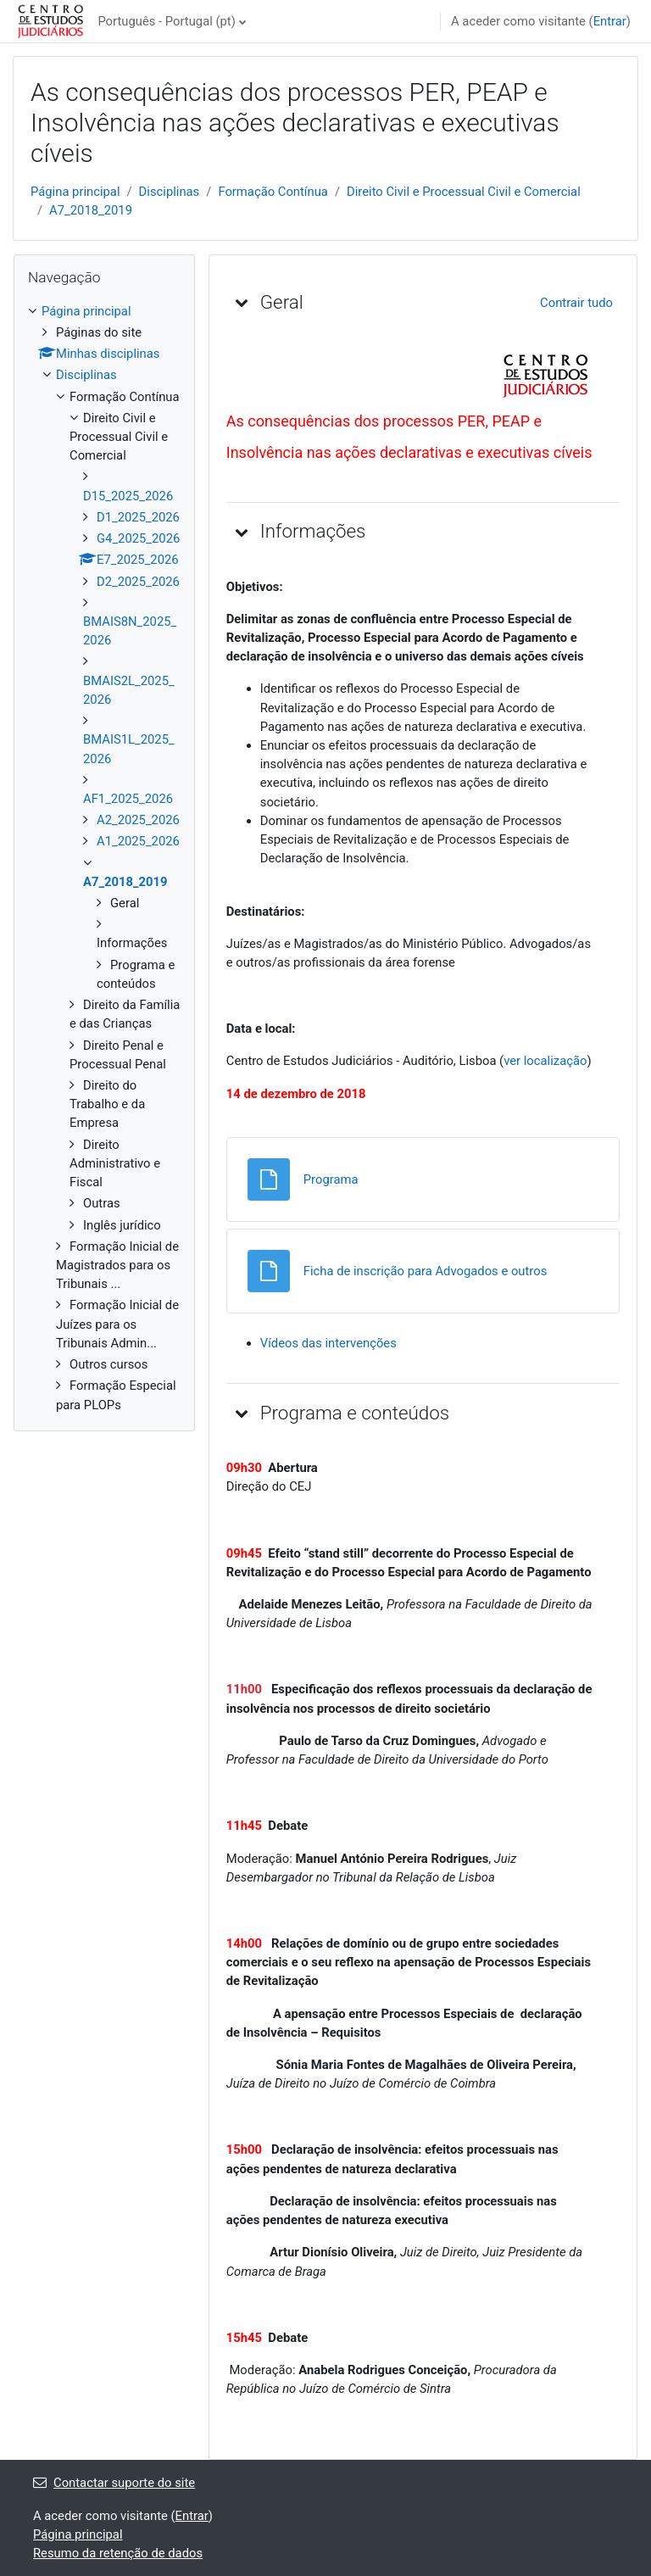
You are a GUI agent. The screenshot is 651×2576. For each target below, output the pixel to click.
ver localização (545, 1060)
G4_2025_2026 (138, 538)
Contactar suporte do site (114, 2482)
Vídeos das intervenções (330, 1343)
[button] (241, 302)
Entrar (609, 21)
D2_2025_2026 (138, 581)
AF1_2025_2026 (128, 798)
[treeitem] (104, 858)
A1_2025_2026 (138, 841)
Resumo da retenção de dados (118, 2553)
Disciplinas (169, 191)
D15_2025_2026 (128, 496)
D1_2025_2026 (138, 517)
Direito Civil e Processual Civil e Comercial (464, 191)
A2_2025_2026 (138, 820)
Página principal (75, 191)
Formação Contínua (273, 191)
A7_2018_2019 (90, 210)
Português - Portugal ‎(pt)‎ (166, 21)
